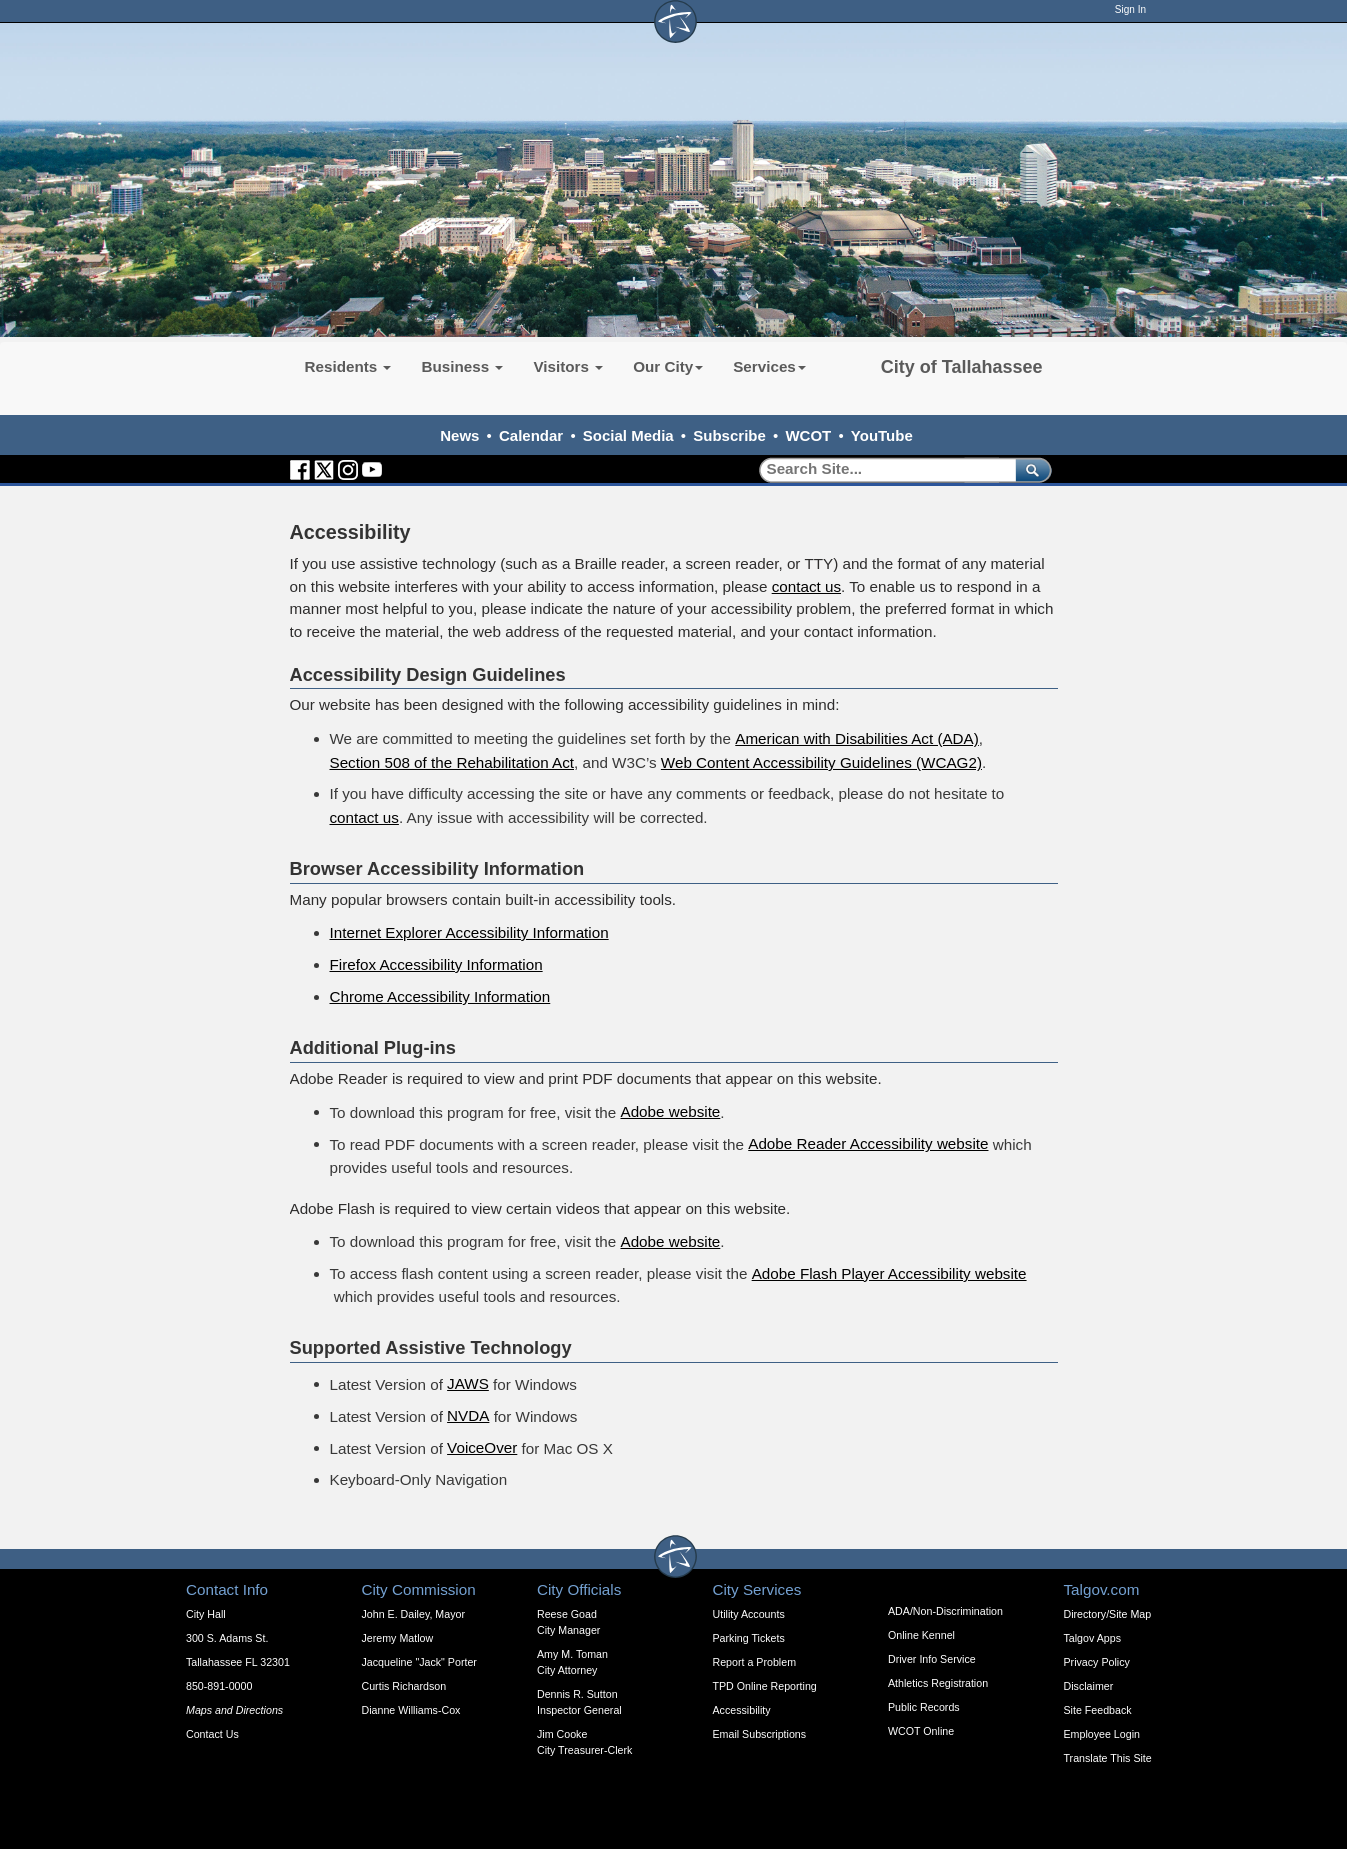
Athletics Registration (938, 1683)
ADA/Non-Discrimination (945, 1611)
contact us (806, 586)
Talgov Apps (1092, 1638)
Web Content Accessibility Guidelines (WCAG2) (821, 762)
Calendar (531, 435)
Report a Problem (755, 1662)
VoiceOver (482, 1447)
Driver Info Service (932, 1659)
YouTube (882, 435)
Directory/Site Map (1108, 1614)
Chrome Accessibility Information (440, 996)
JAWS (468, 1383)
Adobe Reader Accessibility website (868, 1143)
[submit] (1029, 469)
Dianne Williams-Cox (411, 1710)
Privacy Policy (1097, 1662)
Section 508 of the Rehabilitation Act (452, 762)
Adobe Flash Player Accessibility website (889, 1273)
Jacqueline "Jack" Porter (419, 1662)
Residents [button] (348, 366)
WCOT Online (921, 1731)
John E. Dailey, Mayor (413, 1614)
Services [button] (769, 366)
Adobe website (670, 1111)
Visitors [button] (568, 366)
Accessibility (742, 1710)
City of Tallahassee (962, 367)
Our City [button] (668, 366)
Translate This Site (1108, 1758)
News (459, 435)
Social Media (628, 435)
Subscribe (729, 435)
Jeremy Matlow (398, 1638)
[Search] (880, 469)
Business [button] (462, 366)
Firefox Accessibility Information (436, 964)
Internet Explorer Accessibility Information (469, 932)
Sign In (1130, 9)
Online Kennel (921, 1635)
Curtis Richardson (404, 1686)
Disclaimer (1089, 1686)
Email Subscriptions (760, 1734)
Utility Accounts (749, 1614)
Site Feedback (1098, 1710)
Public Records (924, 1707)
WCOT (808, 435)
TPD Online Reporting (765, 1686)
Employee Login (1102, 1734)
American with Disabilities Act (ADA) (857, 738)
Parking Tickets (749, 1638)
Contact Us (212, 1734)
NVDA (468, 1415)
